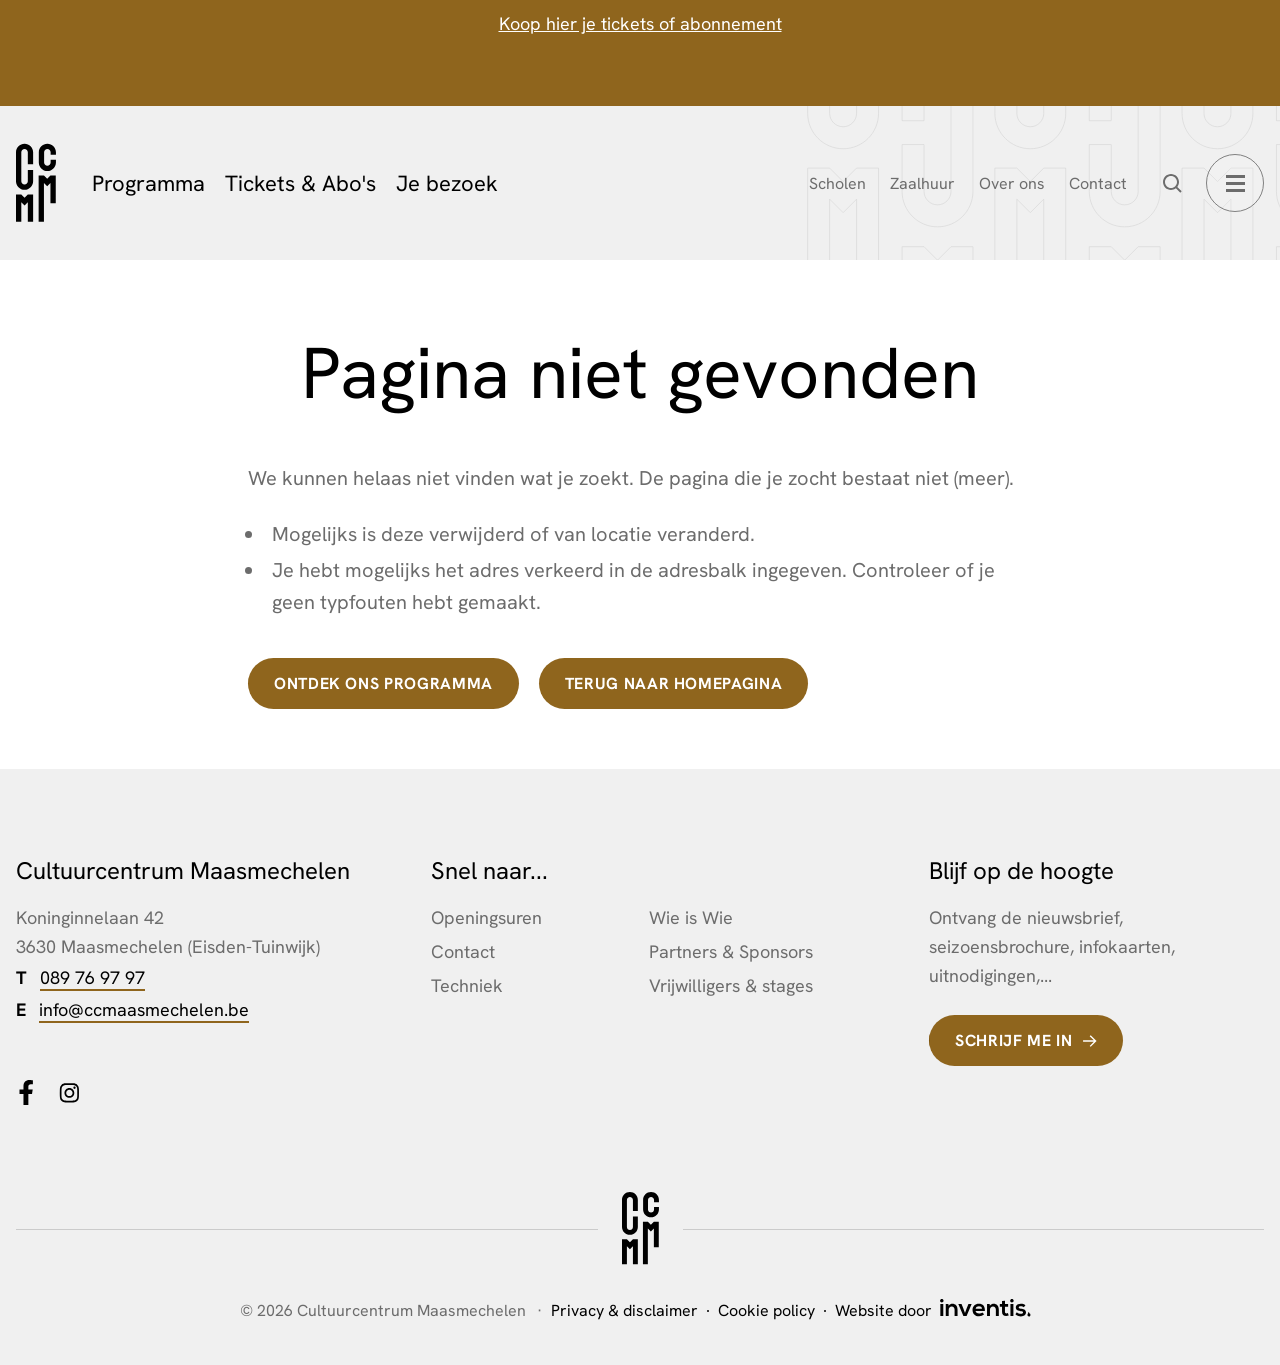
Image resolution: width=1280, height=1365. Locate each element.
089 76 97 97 (92, 977)
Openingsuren (486, 917)
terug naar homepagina (673, 683)
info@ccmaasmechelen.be (144, 1009)
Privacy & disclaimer (624, 1310)
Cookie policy (766, 1310)
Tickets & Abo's (300, 183)
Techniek (467, 985)
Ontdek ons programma (383, 683)
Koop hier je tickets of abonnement (640, 23)
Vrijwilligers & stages (731, 985)
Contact (1098, 183)
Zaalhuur (922, 183)
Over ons (1012, 183)
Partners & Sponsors (731, 951)
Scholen (837, 183)
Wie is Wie (691, 917)
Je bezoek (447, 183)
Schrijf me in (1013, 1040)
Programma (148, 183)
